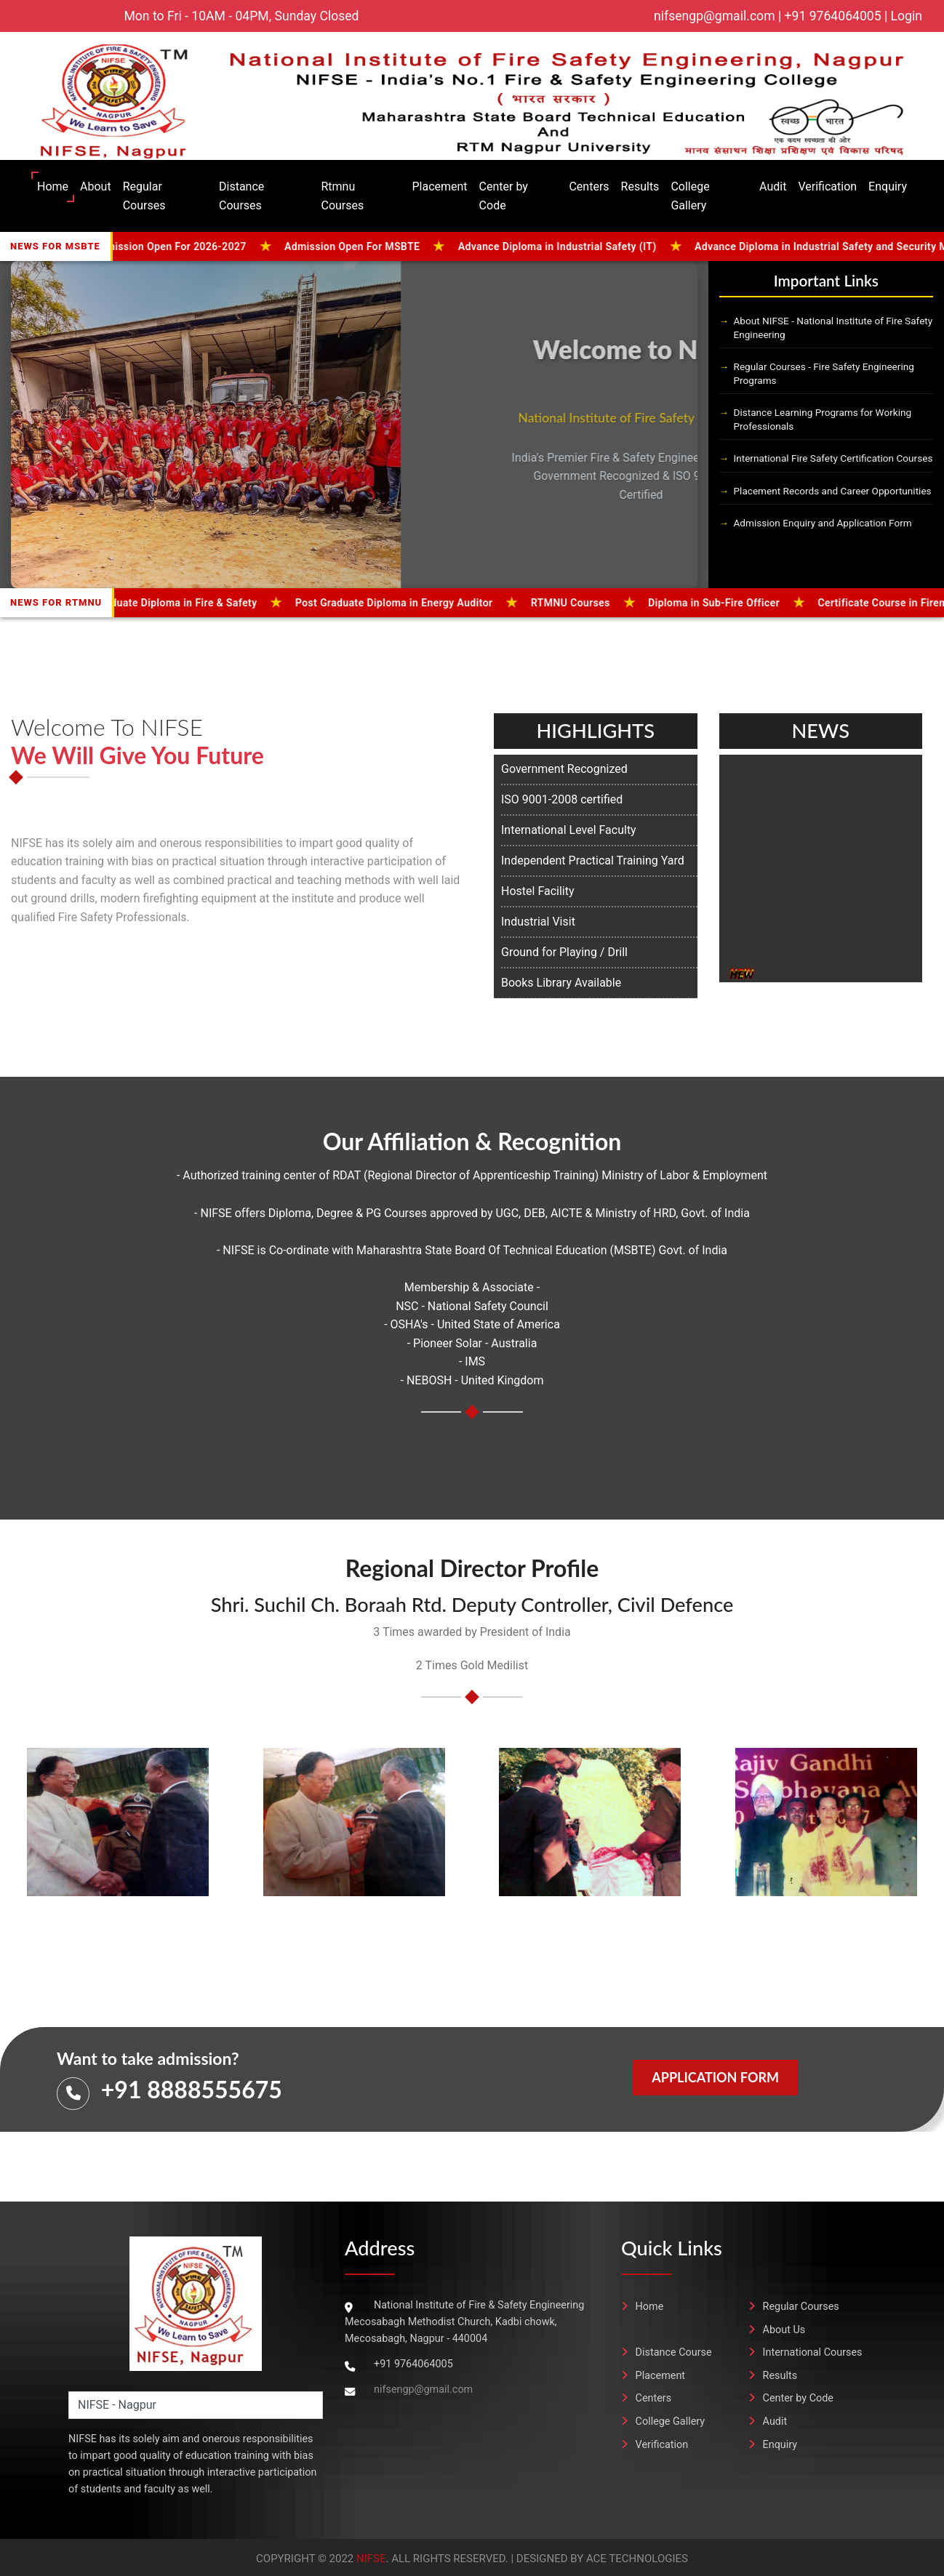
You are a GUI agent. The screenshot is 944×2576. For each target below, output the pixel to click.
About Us (776, 2330)
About (95, 186)
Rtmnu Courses (342, 196)
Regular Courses (144, 196)
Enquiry (887, 186)
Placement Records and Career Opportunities (833, 491)
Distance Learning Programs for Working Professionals (823, 419)
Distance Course (666, 2352)
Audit (772, 186)
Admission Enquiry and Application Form (823, 523)
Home (52, 186)
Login (906, 16)
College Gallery (690, 196)
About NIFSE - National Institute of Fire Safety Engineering (833, 327)
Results (640, 186)
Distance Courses (241, 196)
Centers (589, 186)
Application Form (715, 2077)
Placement (439, 186)
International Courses (805, 2352)
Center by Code (503, 196)
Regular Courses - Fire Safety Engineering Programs (824, 373)
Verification (827, 186)
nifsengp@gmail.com (423, 2389)
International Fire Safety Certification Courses (833, 458)
